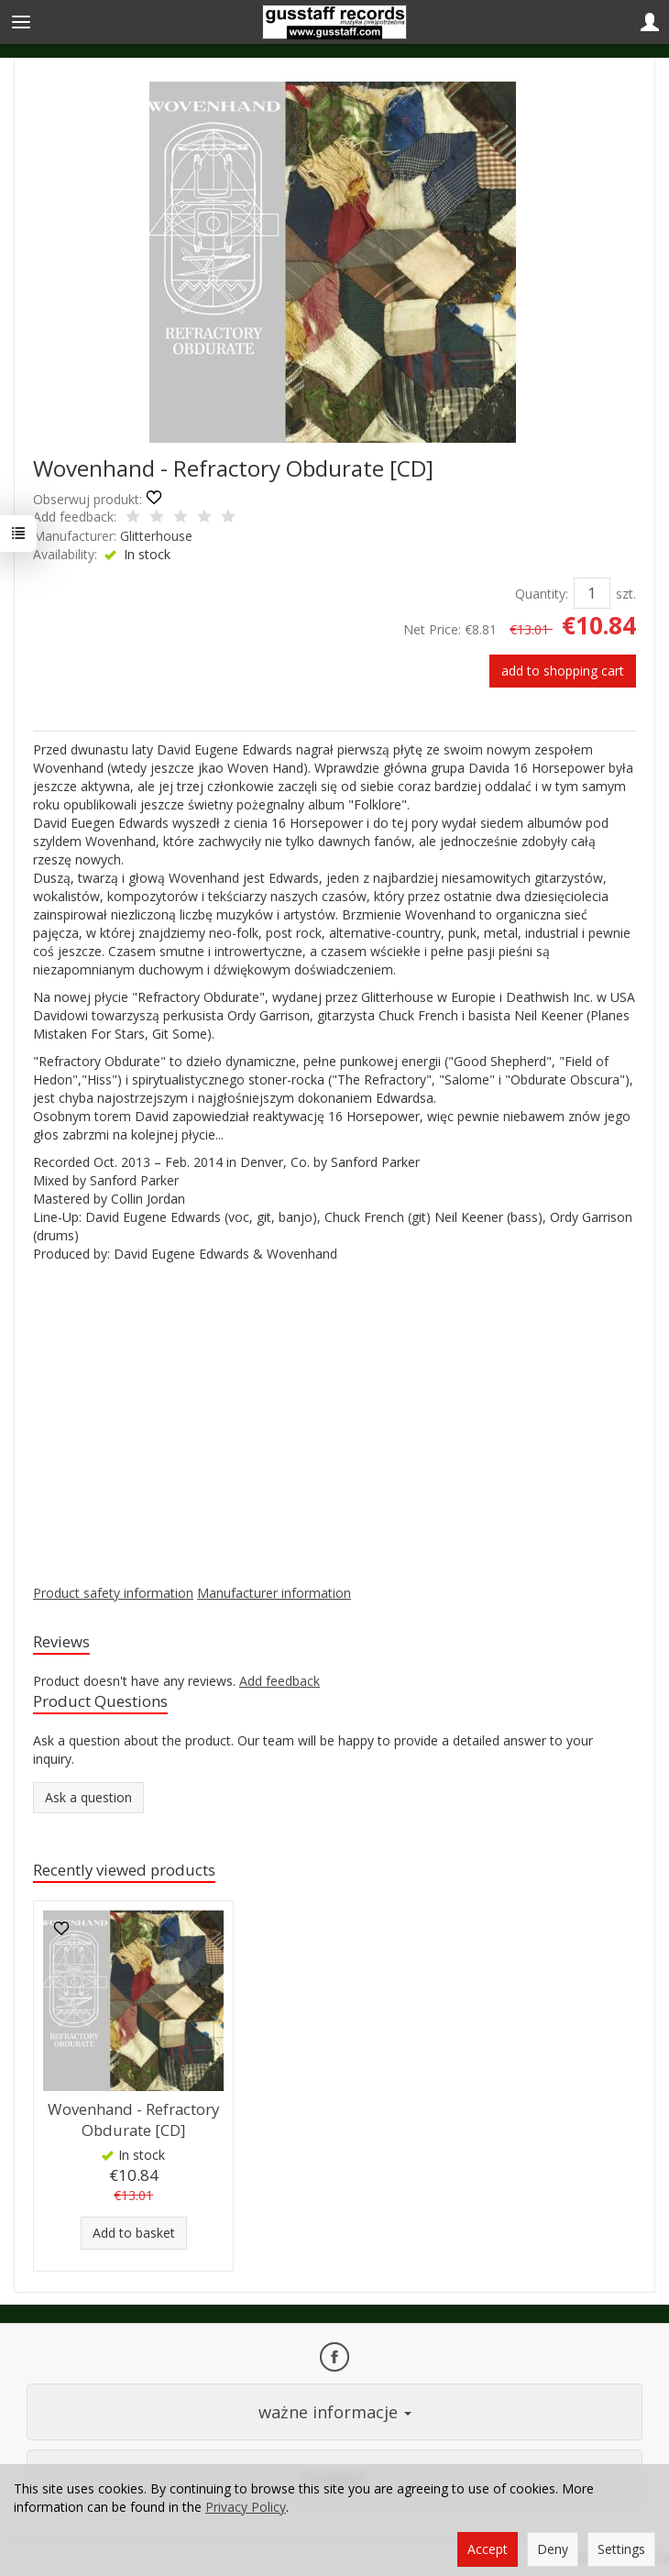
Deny (552, 2549)
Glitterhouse (156, 536)
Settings (621, 2549)
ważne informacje (334, 2412)
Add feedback (279, 1681)
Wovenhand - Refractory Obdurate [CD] (133, 2119)
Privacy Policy (245, 2506)
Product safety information (113, 1593)
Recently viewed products (124, 1869)
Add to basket (134, 2232)
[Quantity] (592, 593)
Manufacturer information (274, 1593)
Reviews (61, 1641)
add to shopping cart (562, 670)
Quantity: (541, 593)
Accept (487, 2549)
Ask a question (88, 1797)
